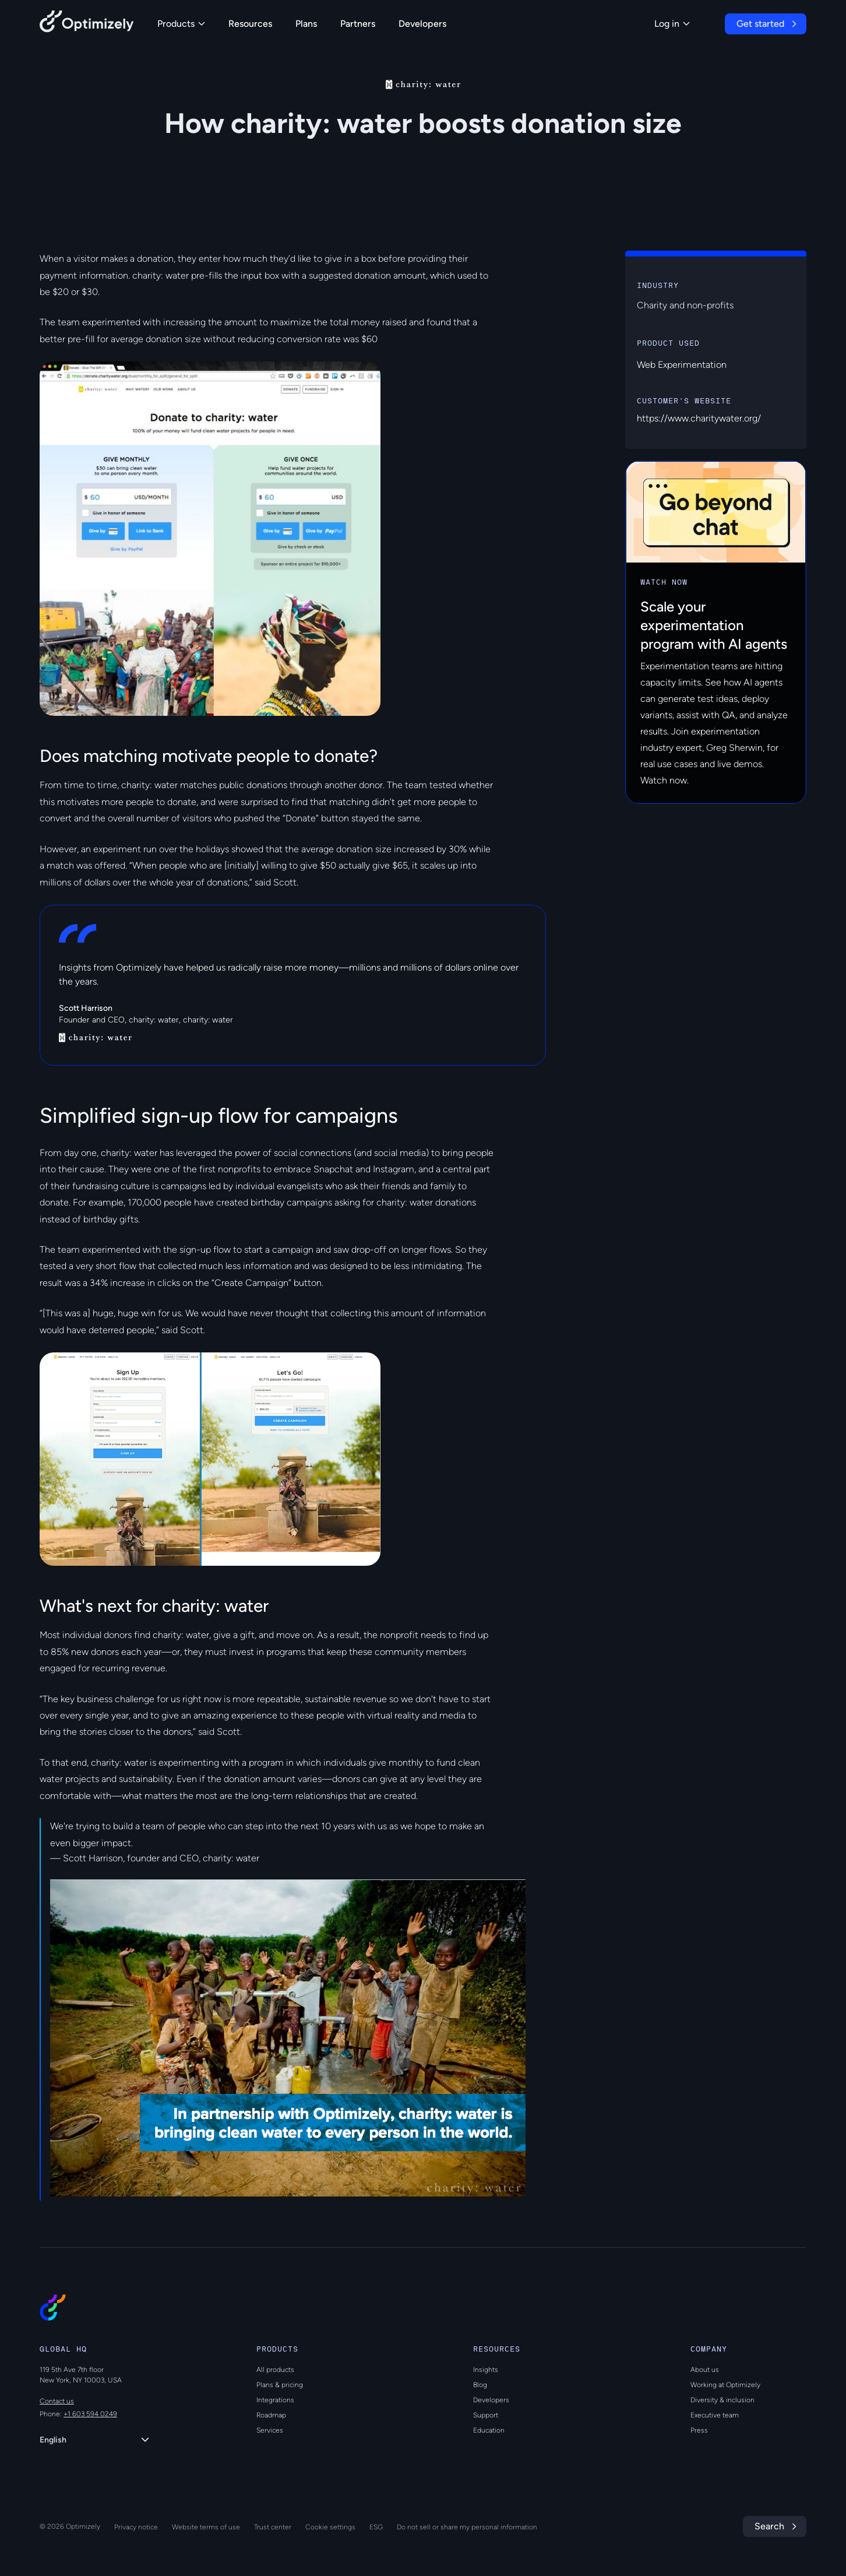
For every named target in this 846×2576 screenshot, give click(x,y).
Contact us (57, 2401)
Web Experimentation (682, 364)
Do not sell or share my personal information (467, 2527)
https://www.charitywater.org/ (699, 418)
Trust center (272, 2527)
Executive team (714, 2415)
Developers (422, 23)
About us (704, 2370)
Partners (357, 23)
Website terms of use (206, 2527)
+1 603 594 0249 (90, 2414)
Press (699, 2430)
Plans (306, 23)
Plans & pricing (279, 2385)
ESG (376, 2527)
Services (269, 2430)
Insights (485, 2370)
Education (489, 2430)
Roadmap (271, 2415)
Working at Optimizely (725, 2385)
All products (275, 2370)
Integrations (275, 2400)
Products (181, 23)
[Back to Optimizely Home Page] (87, 23)
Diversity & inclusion (722, 2400)
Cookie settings (330, 2527)
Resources (250, 23)
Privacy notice (136, 2527)
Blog (480, 2385)
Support (485, 2415)
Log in (672, 23)
